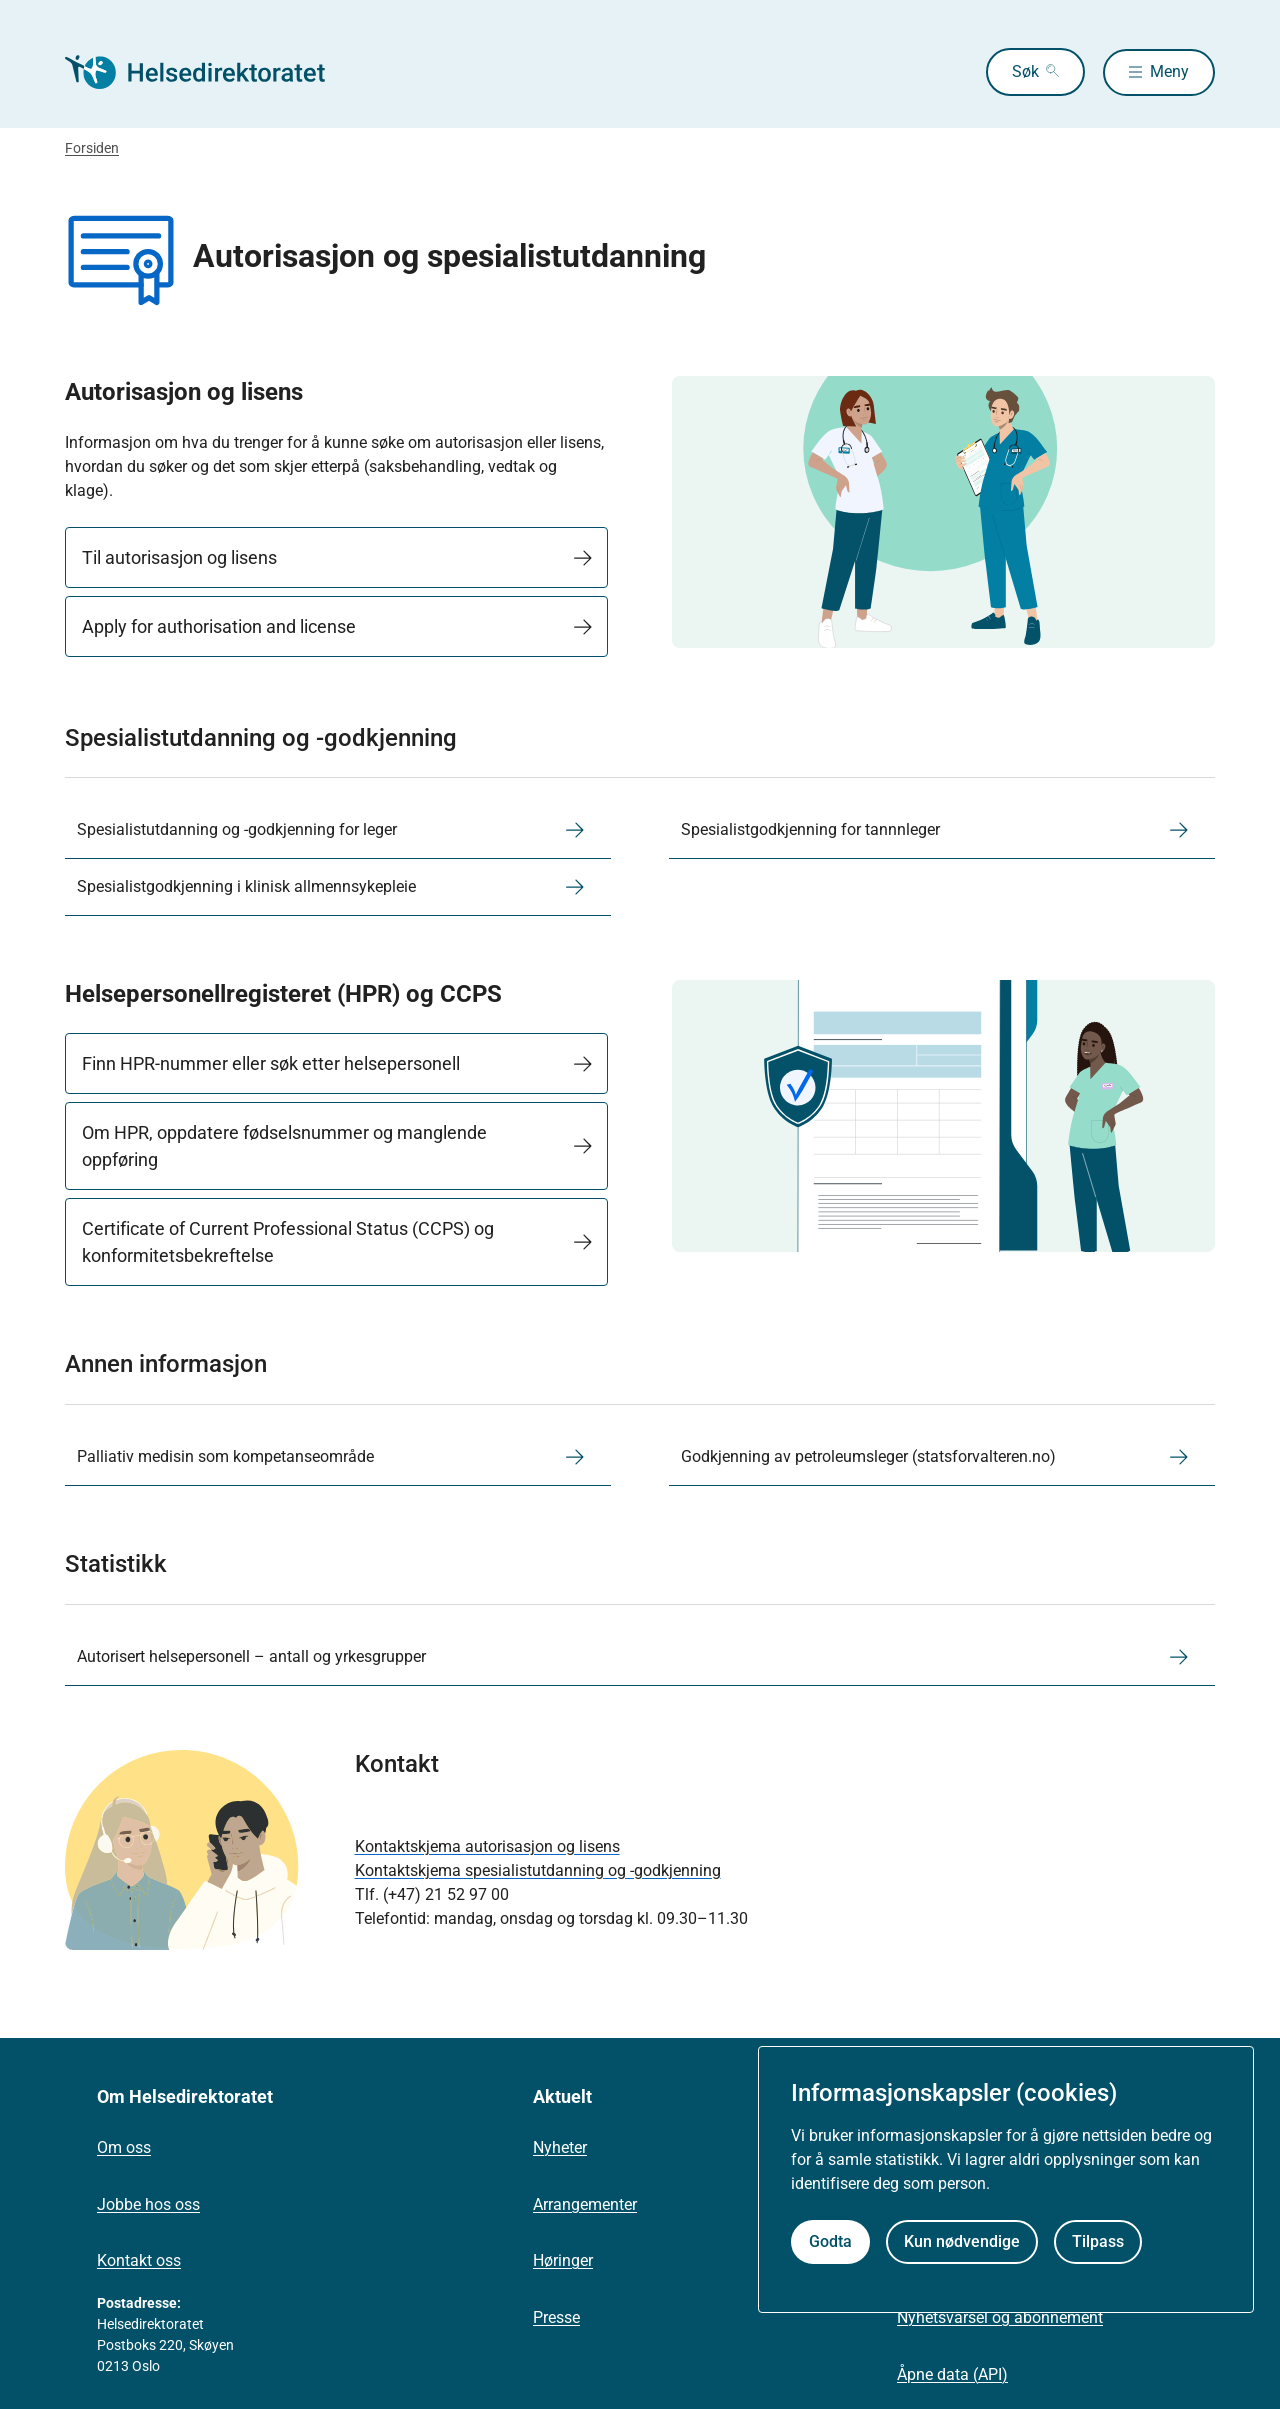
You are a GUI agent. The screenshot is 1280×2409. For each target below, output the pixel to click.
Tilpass (1098, 2241)
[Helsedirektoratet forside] (209, 72)
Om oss (124, 2147)
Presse (556, 2317)
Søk (1019, 71)
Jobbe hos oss (148, 2204)
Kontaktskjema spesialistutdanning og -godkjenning (538, 1870)
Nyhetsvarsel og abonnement (1000, 2317)
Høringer (563, 2260)
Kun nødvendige (962, 2241)
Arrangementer (585, 2204)
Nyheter (560, 2147)
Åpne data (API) (952, 2374)
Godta (830, 2241)
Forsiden (92, 148)
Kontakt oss (139, 2260)
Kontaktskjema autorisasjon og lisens (487, 1846)
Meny (1169, 71)
